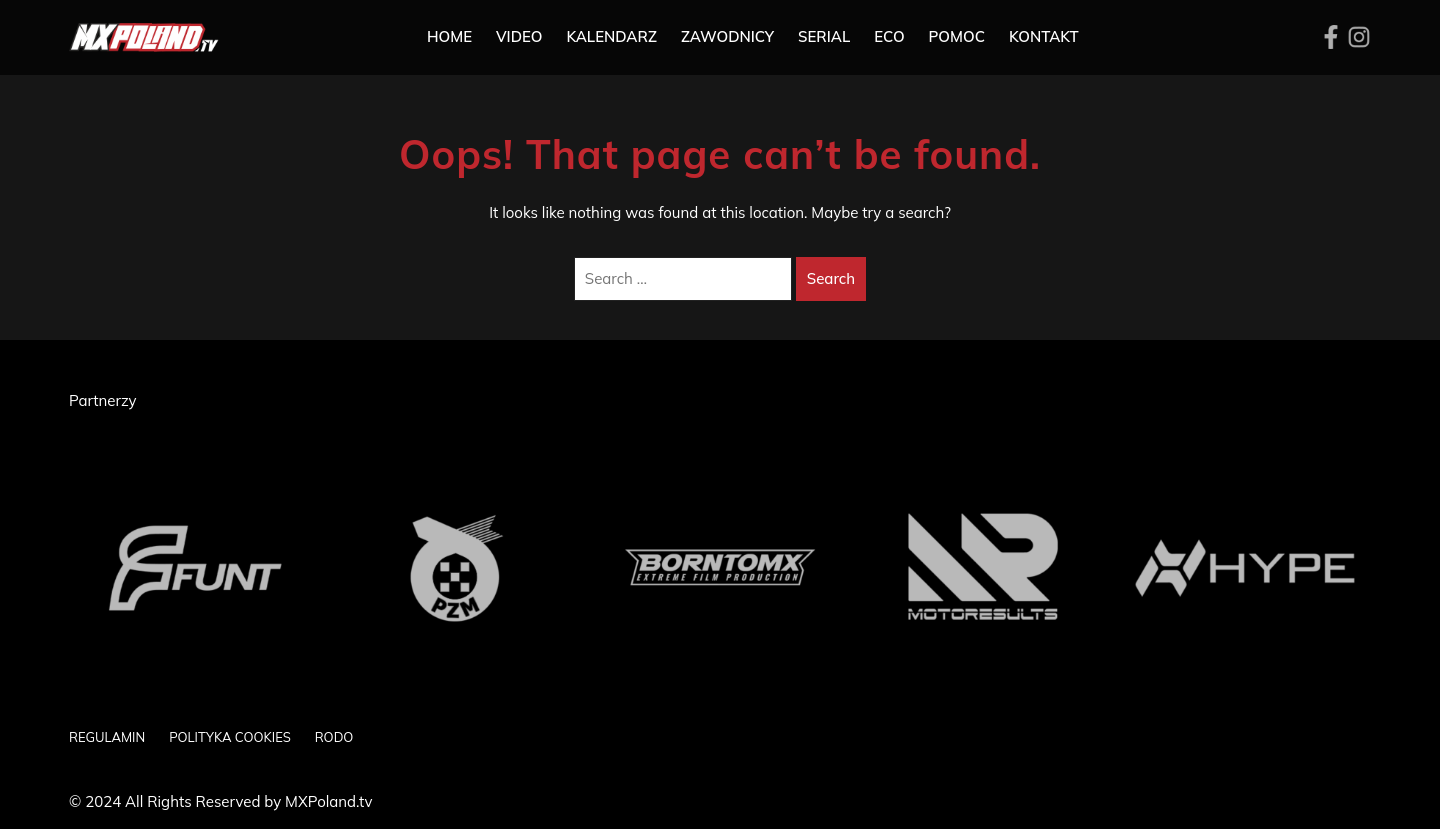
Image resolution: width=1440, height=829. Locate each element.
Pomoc (957, 36)
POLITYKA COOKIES (230, 737)
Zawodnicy (727, 36)
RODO (334, 737)
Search (831, 278)
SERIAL (824, 36)
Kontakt (1044, 36)
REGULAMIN (107, 737)
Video (519, 36)
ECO (889, 36)
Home (449, 36)
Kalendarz (611, 36)
